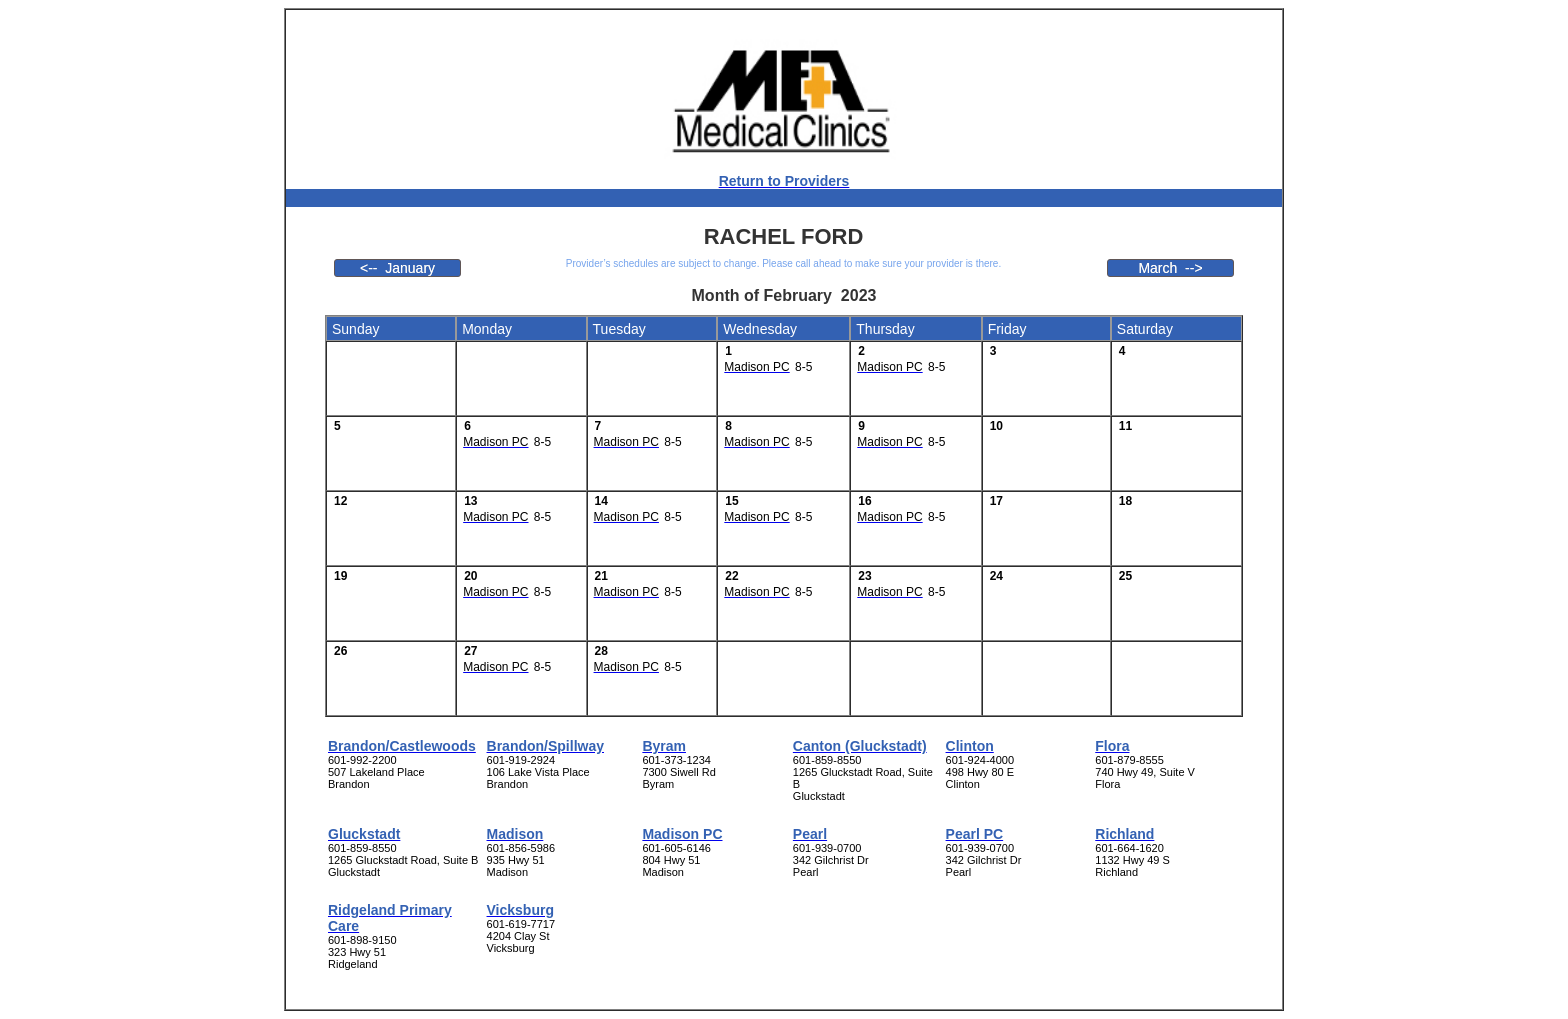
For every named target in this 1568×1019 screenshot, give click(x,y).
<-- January (397, 268)
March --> (1170, 268)
